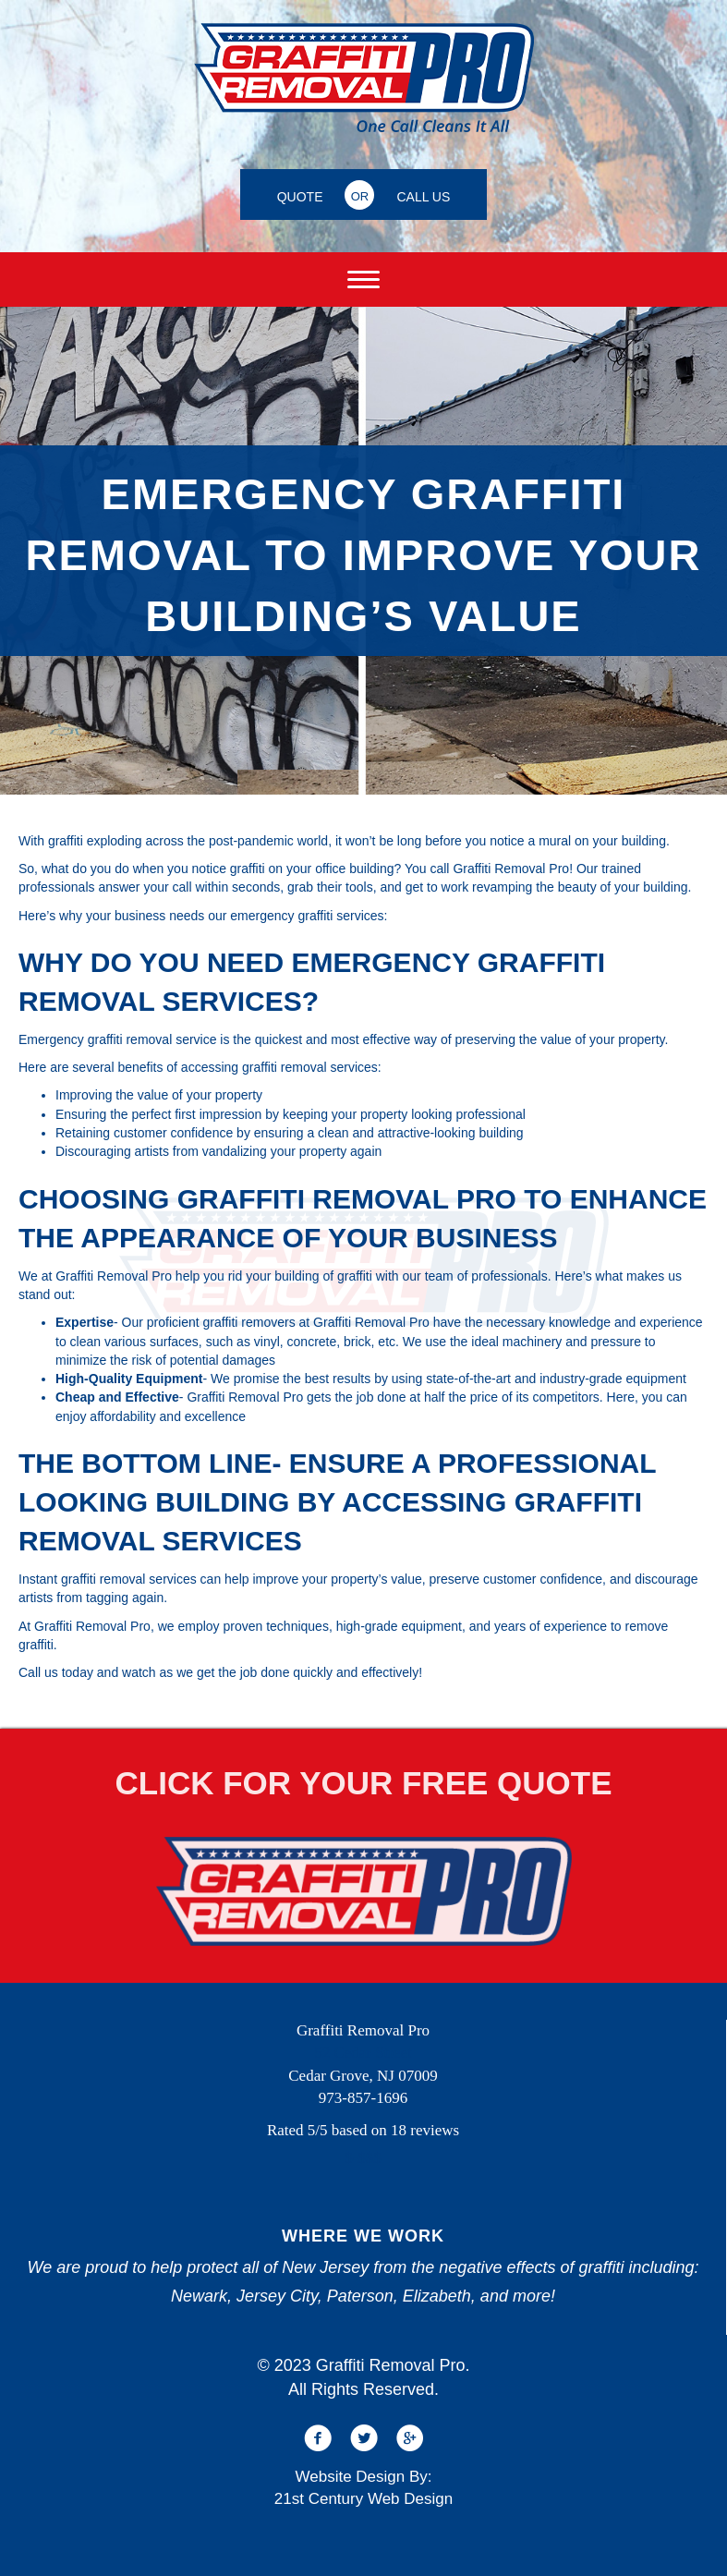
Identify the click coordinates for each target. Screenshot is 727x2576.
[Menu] (363, 280)
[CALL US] (423, 194)
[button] (317, 2438)
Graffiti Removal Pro (511, 868)
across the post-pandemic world (236, 840)
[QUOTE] (300, 194)
